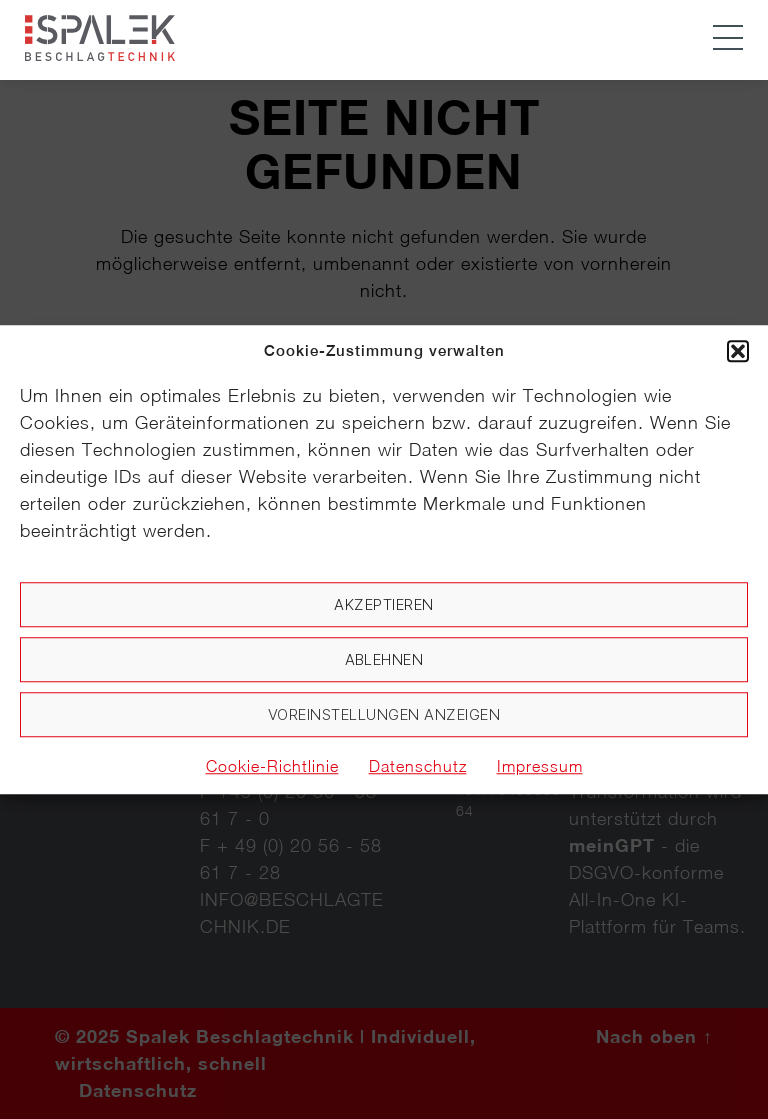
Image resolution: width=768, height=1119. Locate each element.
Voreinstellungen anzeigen (384, 714)
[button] (738, 351)
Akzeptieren (384, 604)
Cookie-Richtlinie (272, 766)
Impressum (540, 766)
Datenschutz (418, 766)
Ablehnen (384, 659)
